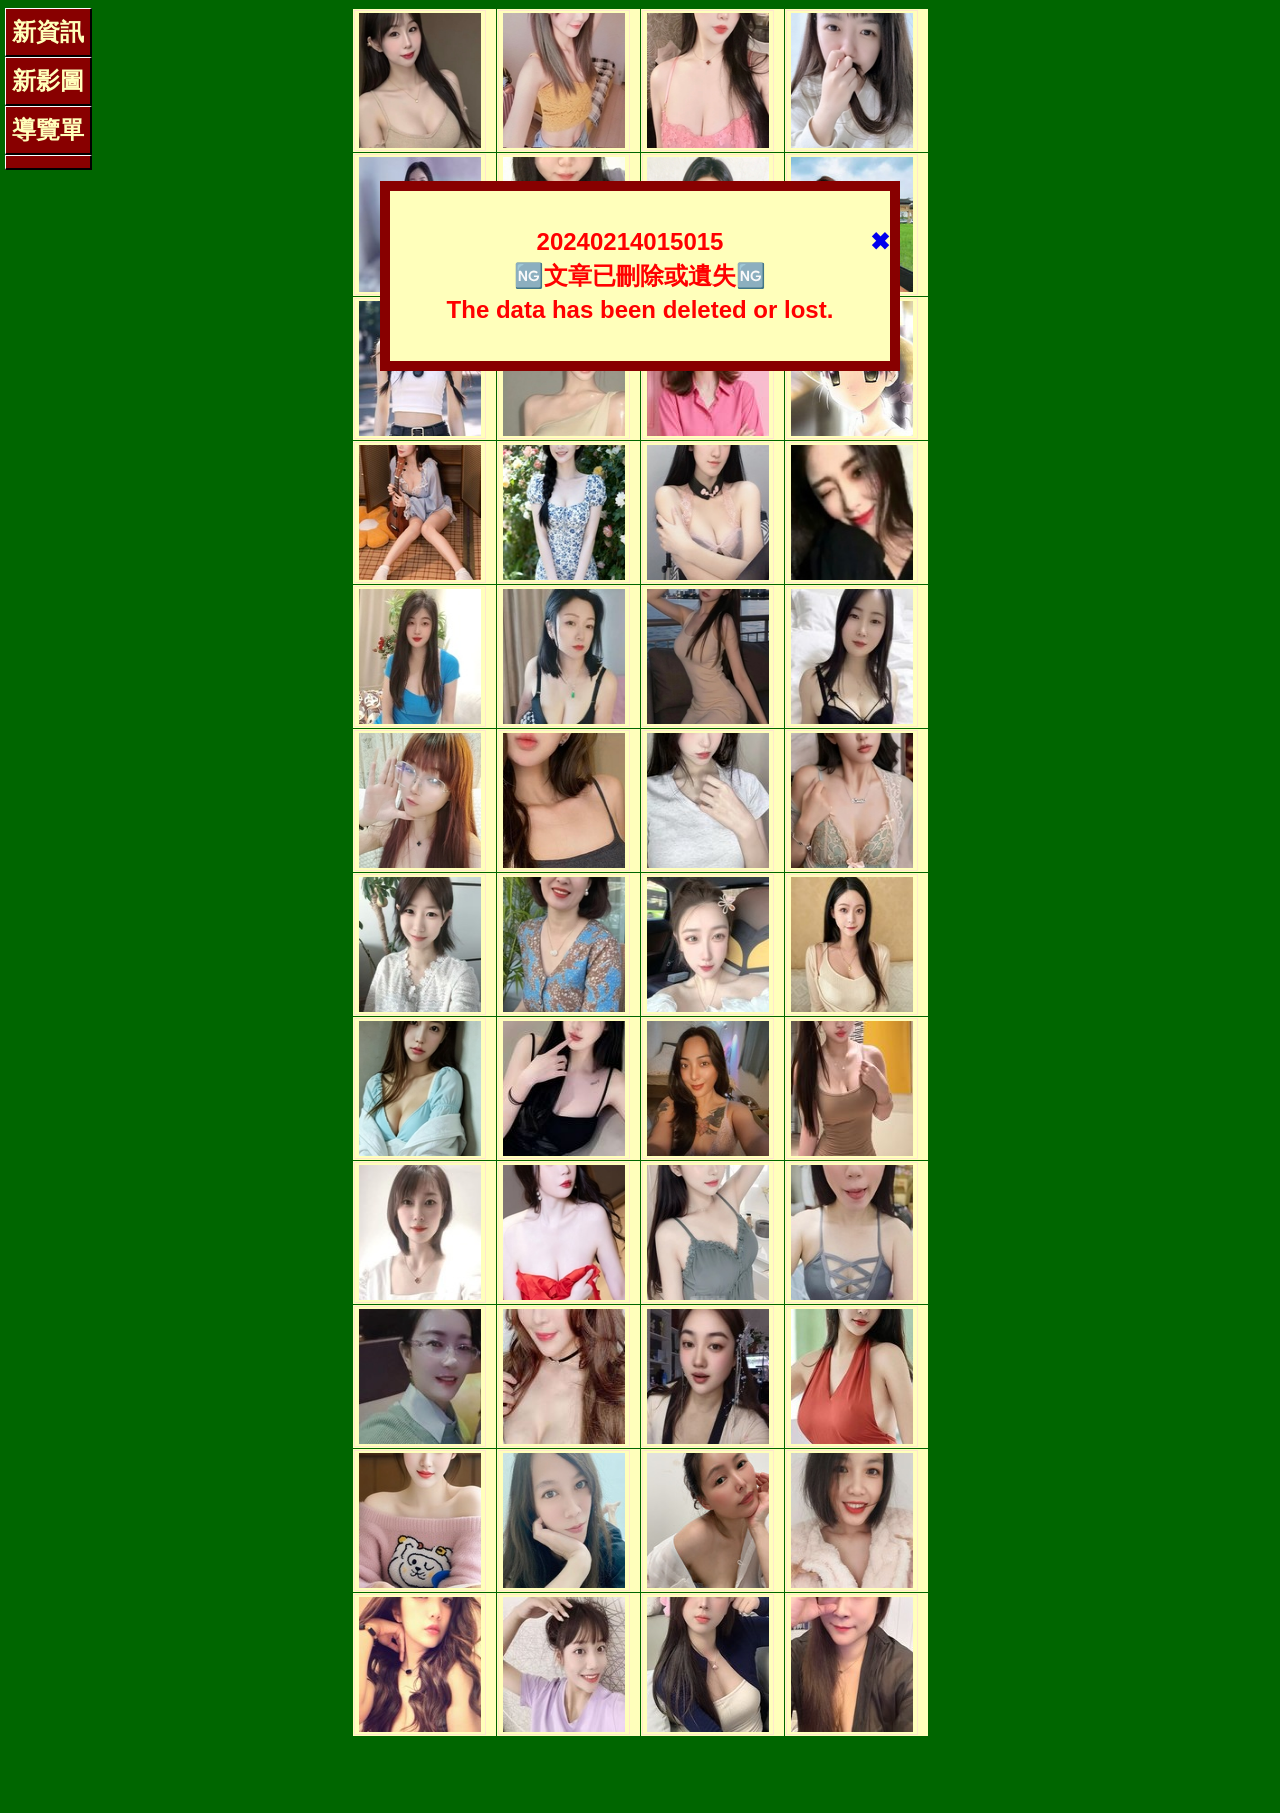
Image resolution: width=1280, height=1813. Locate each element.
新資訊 (48, 31)
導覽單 (48, 129)
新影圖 (48, 80)
